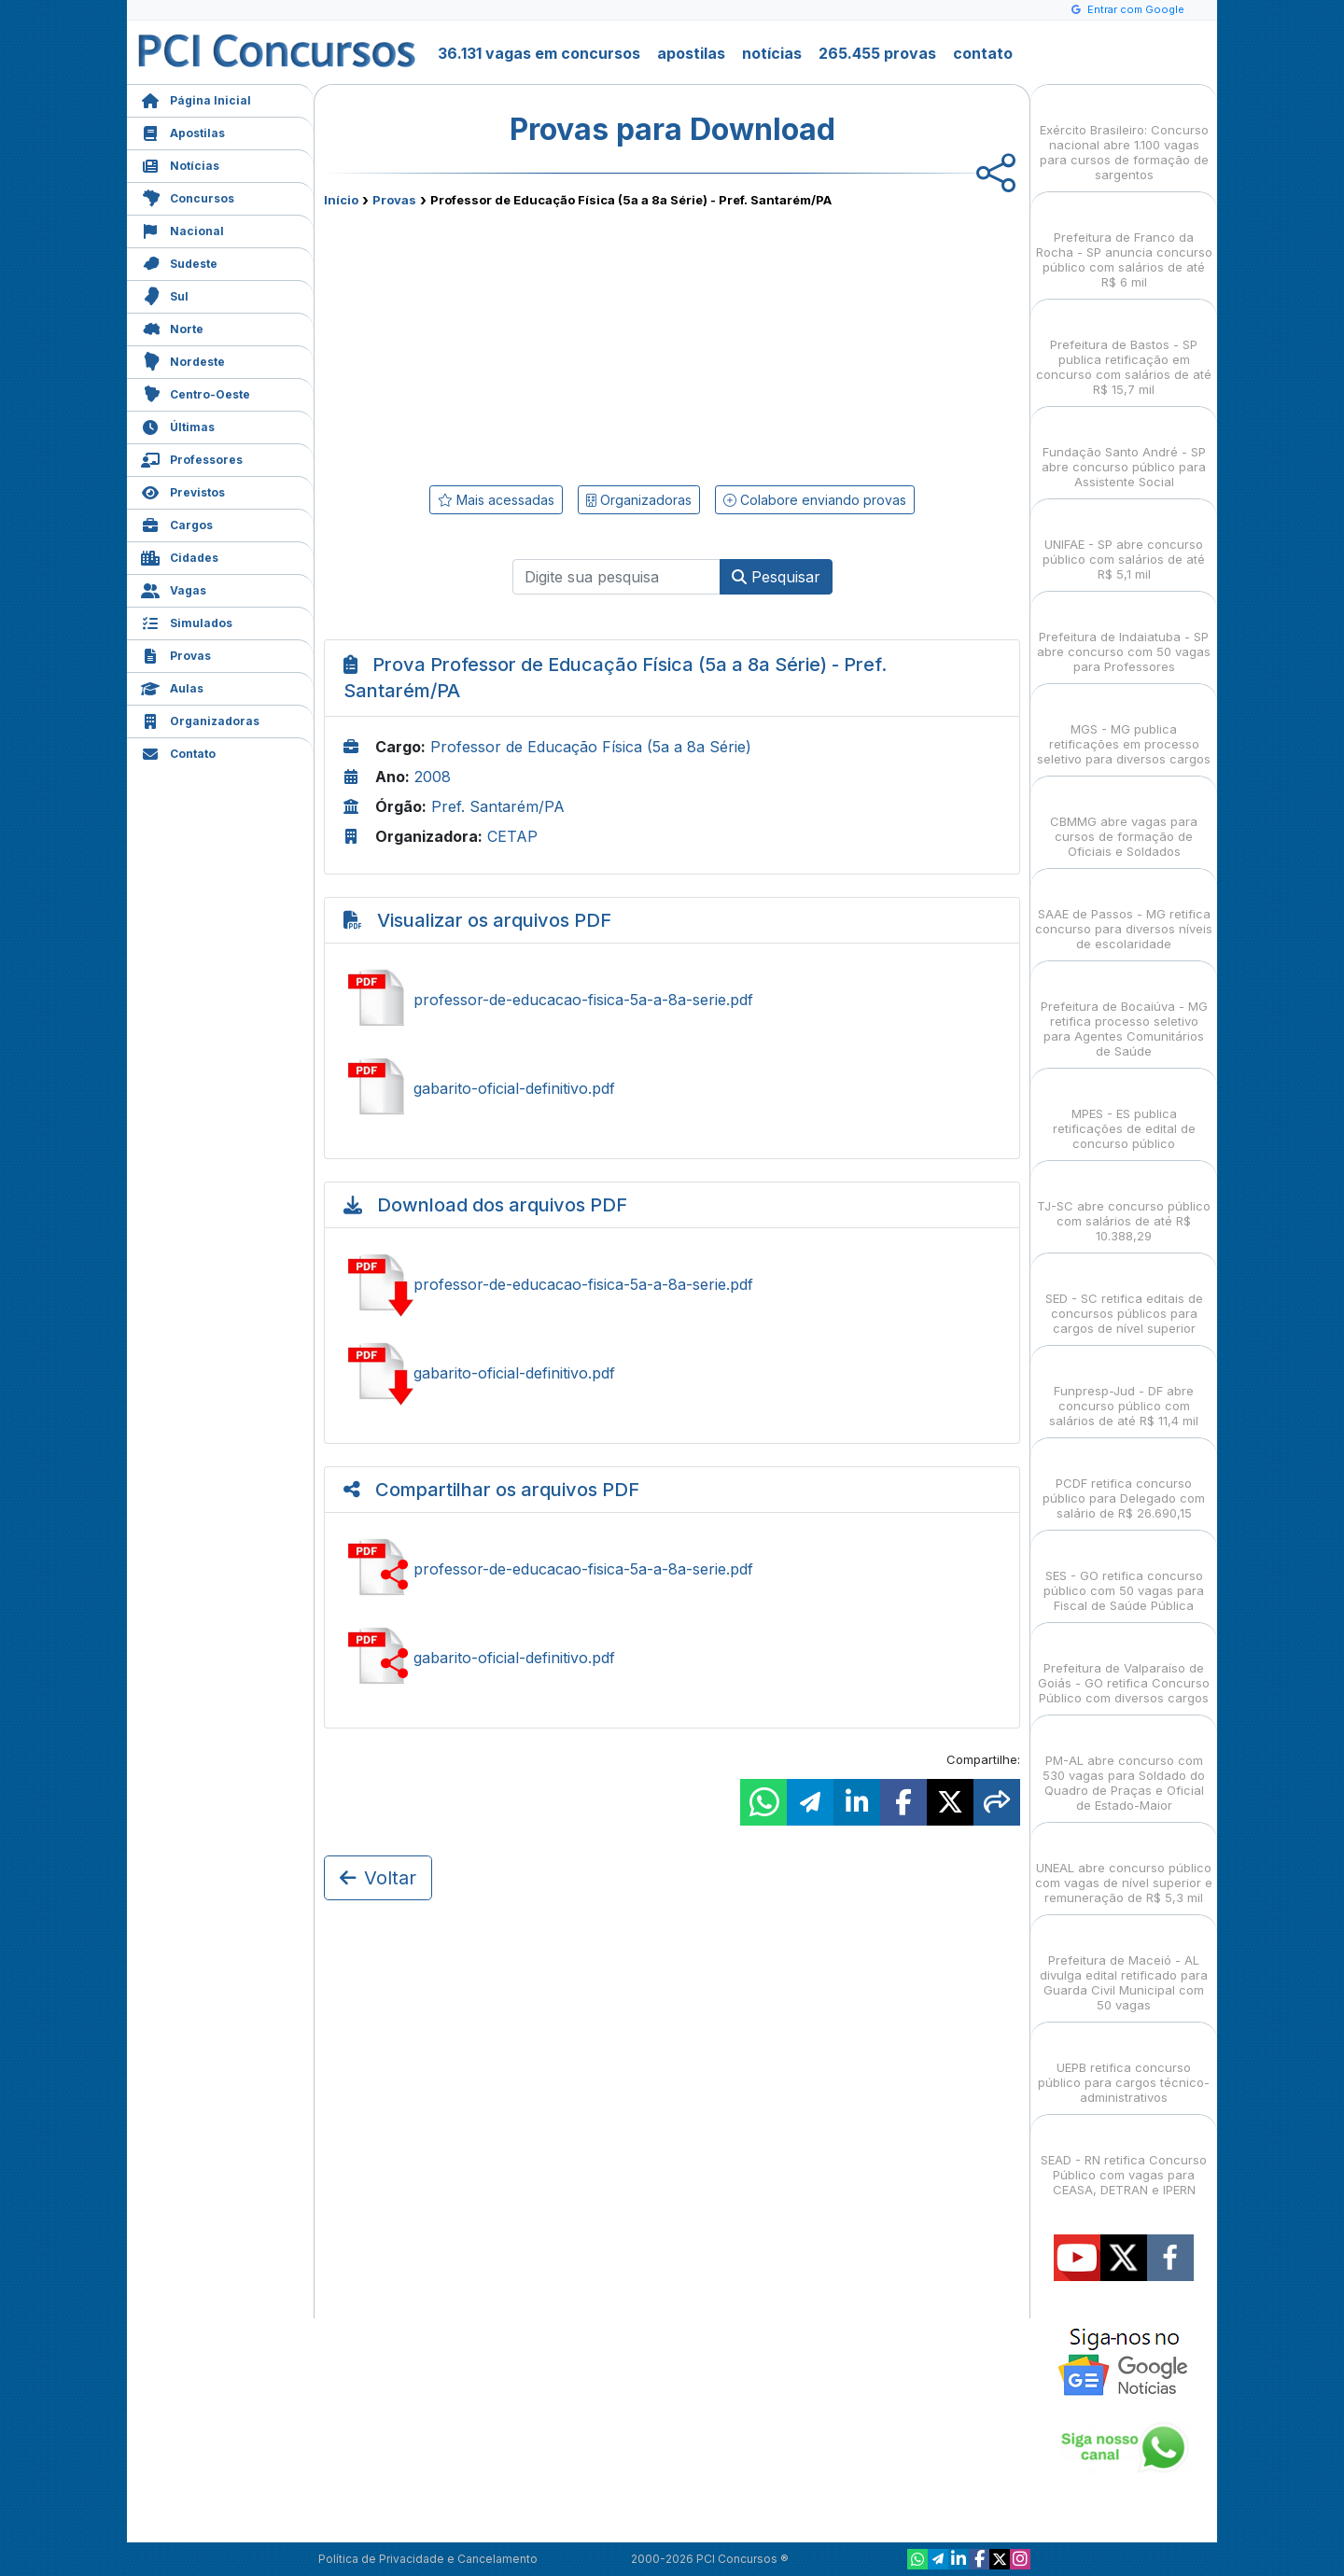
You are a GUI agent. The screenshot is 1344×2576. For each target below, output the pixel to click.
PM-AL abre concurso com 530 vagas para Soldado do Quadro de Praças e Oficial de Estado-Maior (1124, 1766)
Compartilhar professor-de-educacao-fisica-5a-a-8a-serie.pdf (672, 1569)
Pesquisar (776, 576)
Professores (192, 458)
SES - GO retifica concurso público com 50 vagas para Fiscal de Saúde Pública (1123, 1574)
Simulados (186, 621)
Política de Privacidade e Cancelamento (428, 2559)
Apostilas (183, 131)
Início (341, 199)
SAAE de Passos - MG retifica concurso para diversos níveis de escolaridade (1123, 912)
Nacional (182, 229)
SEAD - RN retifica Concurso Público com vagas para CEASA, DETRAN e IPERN (1124, 2158)
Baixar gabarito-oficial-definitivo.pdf (672, 1373)
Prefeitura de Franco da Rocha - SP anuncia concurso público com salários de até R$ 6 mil (1124, 243)
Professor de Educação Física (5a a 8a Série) (590, 746)
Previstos (183, 490)
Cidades (179, 556)
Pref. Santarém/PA (498, 806)
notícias (772, 53)
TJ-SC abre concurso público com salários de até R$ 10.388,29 (1124, 1204)
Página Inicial (196, 98)
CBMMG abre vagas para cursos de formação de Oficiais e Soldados (1123, 820)
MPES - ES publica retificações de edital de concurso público (1124, 1112)
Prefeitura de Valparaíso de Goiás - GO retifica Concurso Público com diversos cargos (1124, 1666)
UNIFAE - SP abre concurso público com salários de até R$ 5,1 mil (1124, 542)
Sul (165, 294)
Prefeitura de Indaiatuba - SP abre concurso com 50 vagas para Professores (1124, 635)
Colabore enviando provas (814, 500)
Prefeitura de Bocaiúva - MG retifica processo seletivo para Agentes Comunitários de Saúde (1124, 1012)
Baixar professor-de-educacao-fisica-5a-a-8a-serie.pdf (672, 1284)
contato (983, 53)
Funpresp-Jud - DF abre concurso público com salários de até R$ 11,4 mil (1123, 1389)
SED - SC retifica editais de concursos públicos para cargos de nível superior (1124, 1297)
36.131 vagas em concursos (539, 53)
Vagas (173, 588)
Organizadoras (200, 719)
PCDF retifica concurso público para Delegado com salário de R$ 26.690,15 (1124, 1481)
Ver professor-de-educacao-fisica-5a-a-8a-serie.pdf (672, 999)
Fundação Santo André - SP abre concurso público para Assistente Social (1124, 450)
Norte (172, 327)
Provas (176, 654)
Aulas (172, 686)
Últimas (178, 425)
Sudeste (179, 261)
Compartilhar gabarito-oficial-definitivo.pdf (672, 1657)
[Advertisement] (520, 342)
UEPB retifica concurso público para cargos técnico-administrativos (1124, 2066)
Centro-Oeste (195, 392)
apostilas (691, 53)
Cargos (177, 523)
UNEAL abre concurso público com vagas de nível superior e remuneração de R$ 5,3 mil (1123, 1866)
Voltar (378, 1878)
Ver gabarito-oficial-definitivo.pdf (672, 1088)
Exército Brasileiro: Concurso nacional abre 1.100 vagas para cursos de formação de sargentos (1124, 136)
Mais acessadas (496, 500)
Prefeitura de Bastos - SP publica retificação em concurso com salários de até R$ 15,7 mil (1123, 350)
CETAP (512, 836)
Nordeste (183, 359)
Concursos (187, 196)
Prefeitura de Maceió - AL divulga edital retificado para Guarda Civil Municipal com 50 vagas (1124, 1966)
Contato (178, 752)
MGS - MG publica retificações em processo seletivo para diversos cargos (1124, 727)
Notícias (180, 164)
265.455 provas (877, 53)
